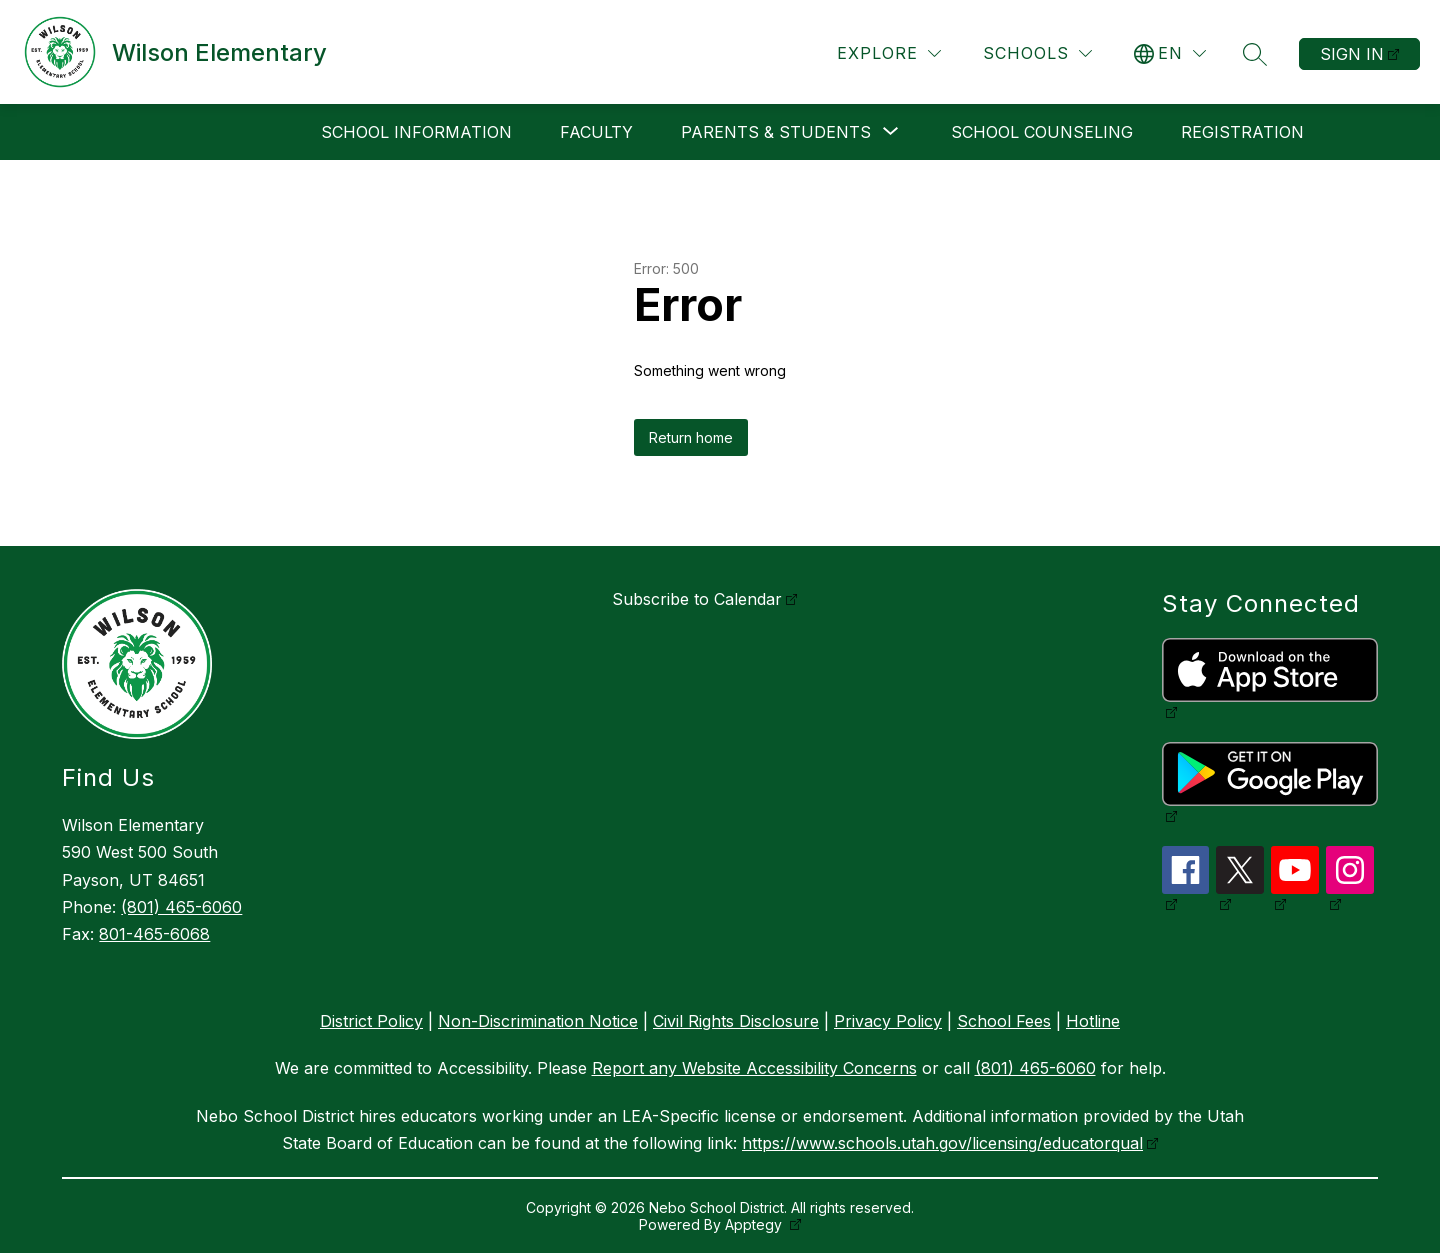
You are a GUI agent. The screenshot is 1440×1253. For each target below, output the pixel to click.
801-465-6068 (154, 934)
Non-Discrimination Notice (538, 1021)
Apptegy (755, 1224)
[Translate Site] (1170, 53)
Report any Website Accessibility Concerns (754, 1068)
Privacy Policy (888, 1021)
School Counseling (1042, 132)
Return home (691, 437)
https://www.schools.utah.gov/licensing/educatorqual (942, 1143)
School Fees (1004, 1021)
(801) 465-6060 (181, 907)
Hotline (1093, 1021)
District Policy (371, 1021)
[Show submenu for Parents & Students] (776, 132)
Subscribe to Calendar (697, 599)
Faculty (596, 132)
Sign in (1352, 54)
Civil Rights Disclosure (736, 1021)
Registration (1242, 132)
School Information (416, 132)
